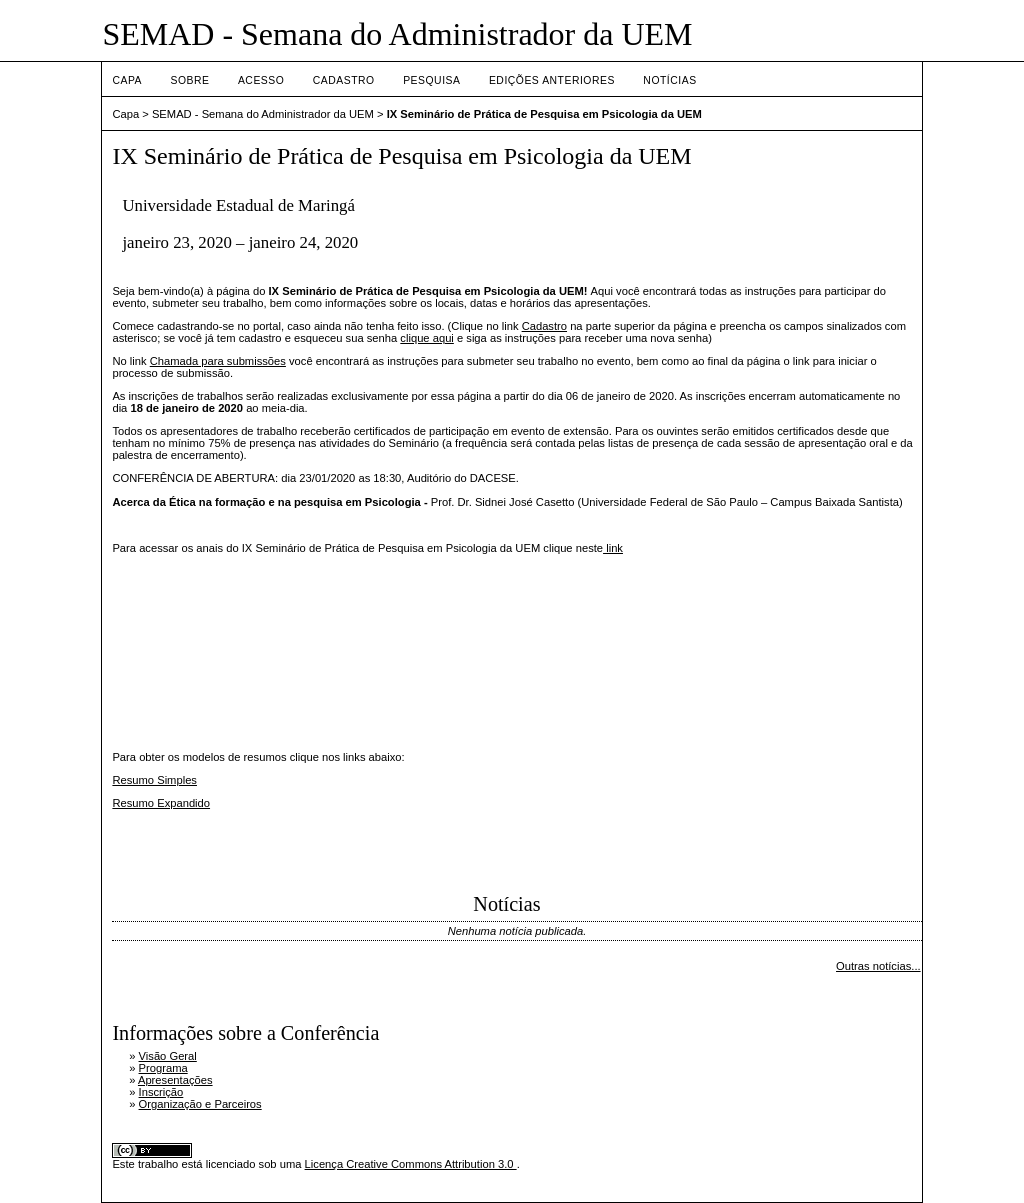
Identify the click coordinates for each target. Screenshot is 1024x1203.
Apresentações (175, 1080)
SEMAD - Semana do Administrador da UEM (263, 114)
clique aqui (427, 338)
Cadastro (344, 80)
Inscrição (161, 1092)
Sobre (189, 80)
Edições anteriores (552, 80)
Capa (127, 80)
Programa (163, 1068)
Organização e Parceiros (200, 1104)
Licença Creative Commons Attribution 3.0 (411, 1164)
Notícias (669, 80)
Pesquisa (431, 80)
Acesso (261, 80)
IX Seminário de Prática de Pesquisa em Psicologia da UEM (544, 114)
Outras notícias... (878, 966)
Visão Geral (168, 1056)
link (613, 548)
